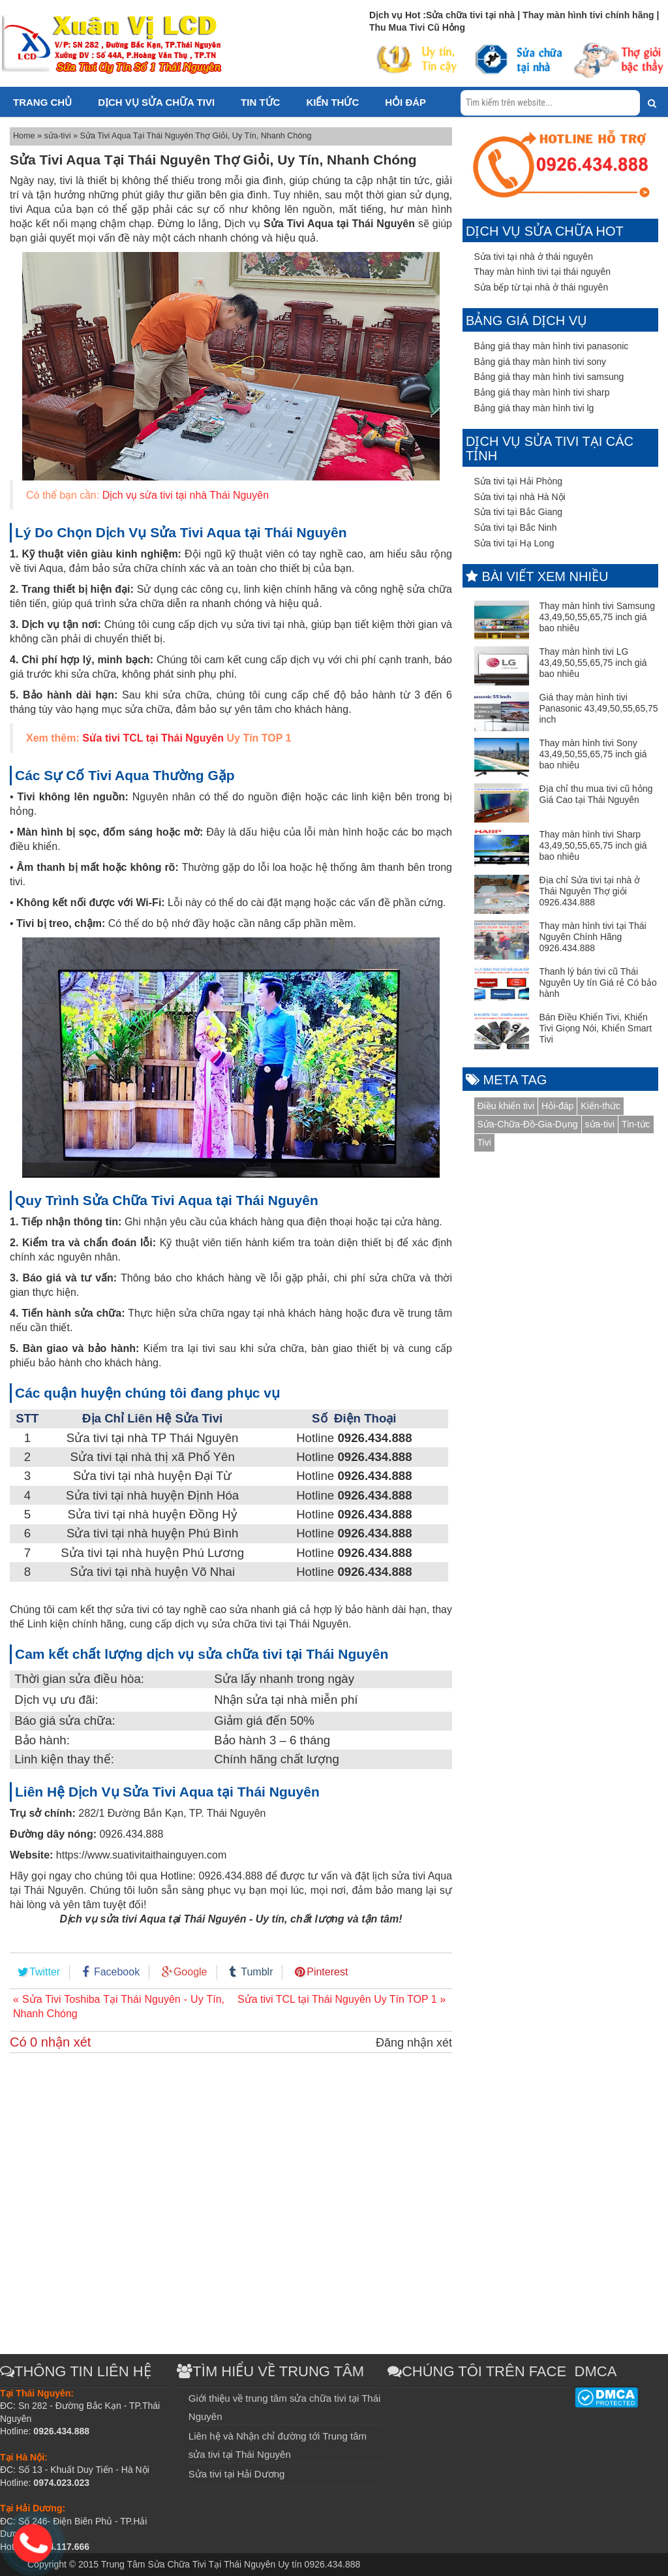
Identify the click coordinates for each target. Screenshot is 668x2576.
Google (190, 1971)
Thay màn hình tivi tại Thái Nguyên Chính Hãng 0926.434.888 (592, 936)
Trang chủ (42, 102)
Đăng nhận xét (414, 2042)
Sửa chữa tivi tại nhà (470, 15)
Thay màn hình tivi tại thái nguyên (542, 271)
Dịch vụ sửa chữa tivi (156, 102)
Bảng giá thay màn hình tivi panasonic (551, 346)
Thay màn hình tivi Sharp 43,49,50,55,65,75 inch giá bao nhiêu (593, 845)
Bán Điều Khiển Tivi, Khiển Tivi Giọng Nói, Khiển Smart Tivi (595, 1028)
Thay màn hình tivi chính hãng (589, 15)
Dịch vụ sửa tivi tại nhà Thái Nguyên (185, 495)
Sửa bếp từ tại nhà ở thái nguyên (541, 287)
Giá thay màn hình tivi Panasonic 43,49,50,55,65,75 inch (598, 708)
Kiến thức (332, 102)
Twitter (44, 1971)
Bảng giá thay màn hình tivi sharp (542, 392)
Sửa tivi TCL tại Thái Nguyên (153, 738)
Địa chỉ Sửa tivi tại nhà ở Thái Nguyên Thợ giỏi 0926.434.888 (590, 891)
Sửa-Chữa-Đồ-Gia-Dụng (528, 1124)
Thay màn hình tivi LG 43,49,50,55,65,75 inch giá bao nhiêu (593, 662)
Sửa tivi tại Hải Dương (237, 2473)
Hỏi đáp (405, 102)
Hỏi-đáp (557, 1106)
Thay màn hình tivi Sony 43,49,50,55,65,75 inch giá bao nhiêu (593, 754)
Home (25, 135)
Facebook (117, 1971)
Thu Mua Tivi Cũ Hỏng (417, 27)
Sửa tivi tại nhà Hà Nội (520, 497)
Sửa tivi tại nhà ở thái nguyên (533, 256)
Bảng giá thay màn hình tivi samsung (549, 376)
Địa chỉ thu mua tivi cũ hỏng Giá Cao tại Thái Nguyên (596, 794)
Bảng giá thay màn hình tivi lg (534, 408)
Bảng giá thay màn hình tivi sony (540, 361)
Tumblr (257, 1971)
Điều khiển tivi (506, 1106)
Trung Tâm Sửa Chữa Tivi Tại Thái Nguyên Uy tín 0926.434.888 (230, 2564)
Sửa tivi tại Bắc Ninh (515, 527)
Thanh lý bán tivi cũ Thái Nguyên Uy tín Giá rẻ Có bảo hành (598, 982)
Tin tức (260, 102)
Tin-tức (636, 1124)
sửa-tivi (58, 135)
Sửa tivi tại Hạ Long (514, 543)
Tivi (484, 1142)
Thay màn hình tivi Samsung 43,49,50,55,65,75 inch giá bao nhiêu (597, 617)
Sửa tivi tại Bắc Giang (518, 512)
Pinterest (327, 1971)
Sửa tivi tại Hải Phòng (518, 481)
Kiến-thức (600, 1106)
